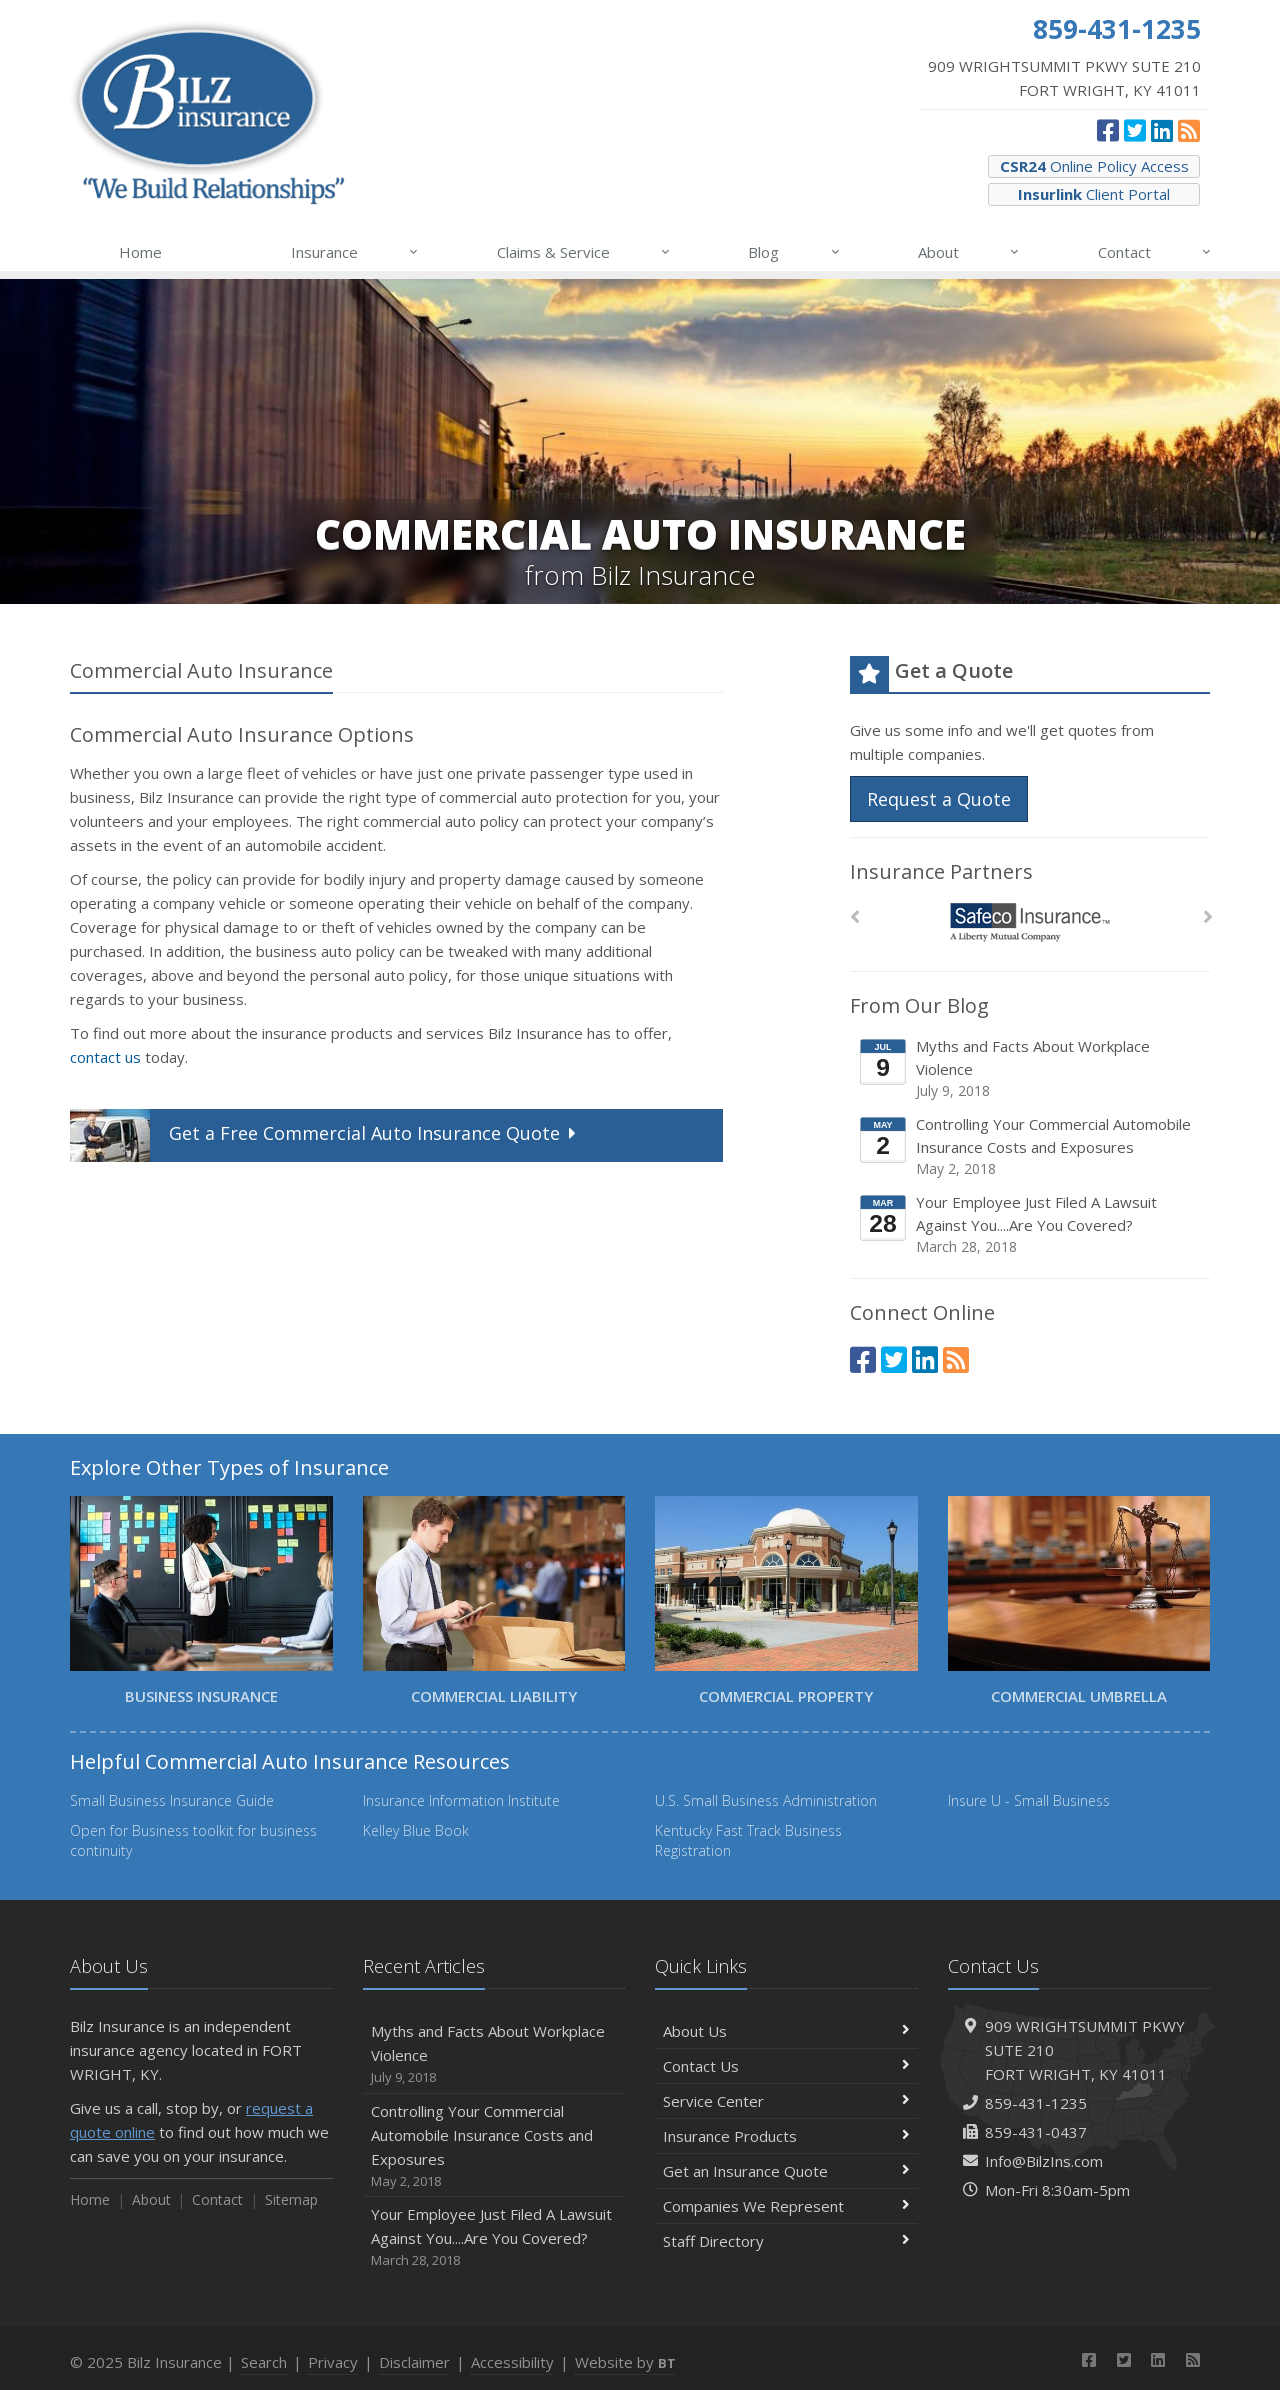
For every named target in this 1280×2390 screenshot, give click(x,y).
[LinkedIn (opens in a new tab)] (1162, 130)
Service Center (786, 2101)
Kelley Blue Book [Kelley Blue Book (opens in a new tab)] (416, 1830)
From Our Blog (919, 1005)
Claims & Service (584, 252)
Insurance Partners (941, 871)
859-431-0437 (1036, 2132)
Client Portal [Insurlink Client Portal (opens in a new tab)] (1094, 194)
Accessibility (512, 2362)
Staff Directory (786, 2241)
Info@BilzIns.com (1044, 2161)
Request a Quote (939, 799)
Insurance (355, 252)
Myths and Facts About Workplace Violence (1031, 1068)
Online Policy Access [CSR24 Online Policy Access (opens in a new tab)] (1094, 166)
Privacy (333, 2362)
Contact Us (786, 2066)
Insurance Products (786, 2136)
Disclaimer (414, 2362)
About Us (786, 2031)
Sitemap (291, 2199)
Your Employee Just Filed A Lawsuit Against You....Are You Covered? (1031, 1224)
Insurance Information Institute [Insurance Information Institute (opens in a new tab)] (461, 1800)
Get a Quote (326, 1135)
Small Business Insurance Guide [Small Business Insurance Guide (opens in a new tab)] (172, 1800)
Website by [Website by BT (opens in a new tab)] (625, 2362)
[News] (1189, 130)
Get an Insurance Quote (786, 2171)
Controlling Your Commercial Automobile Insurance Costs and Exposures (1031, 1146)
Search (264, 2362)
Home (140, 252)
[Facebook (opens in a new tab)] (1108, 130)
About (969, 252)
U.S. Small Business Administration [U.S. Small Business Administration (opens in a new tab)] (766, 1800)
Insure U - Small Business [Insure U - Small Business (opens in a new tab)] (1029, 1800)
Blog (794, 252)
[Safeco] (1030, 922)
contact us (105, 1057)
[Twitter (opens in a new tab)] (1135, 130)
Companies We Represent (786, 2206)
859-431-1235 (1036, 2103)
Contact (1155, 252)
